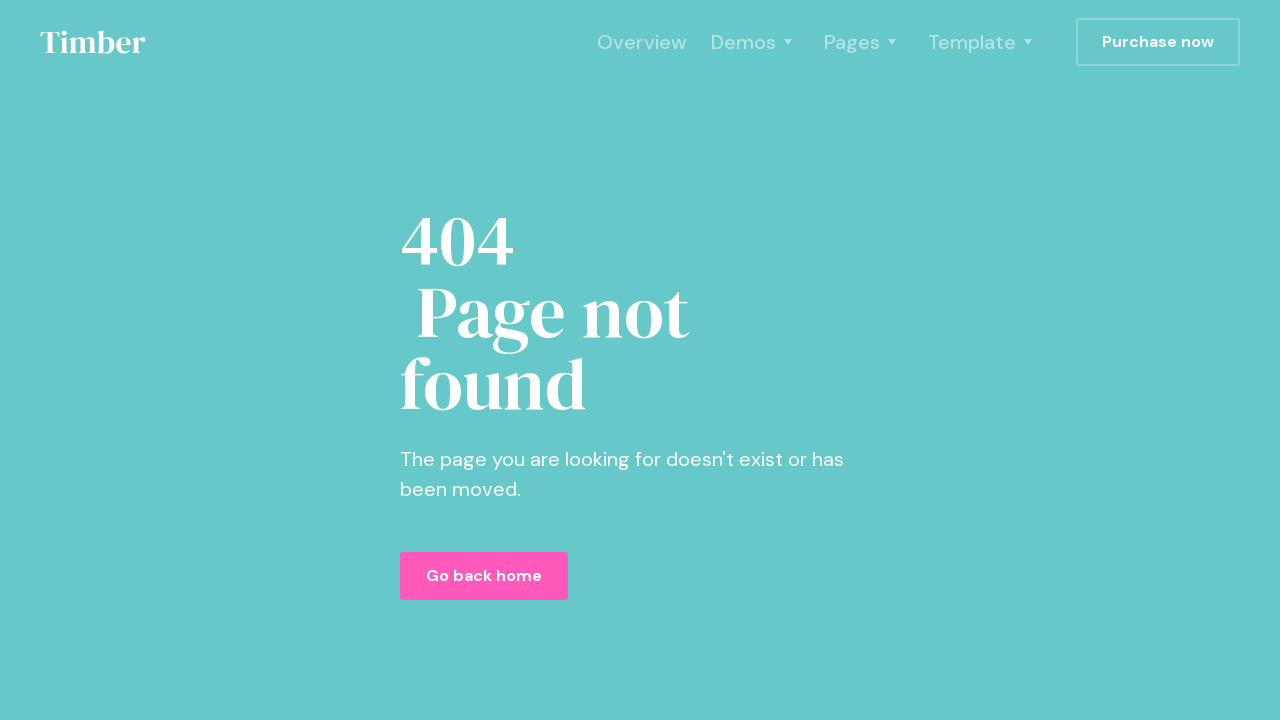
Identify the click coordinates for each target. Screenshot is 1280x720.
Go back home (484, 575)
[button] (755, 42)
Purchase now (1158, 41)
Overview (642, 42)
